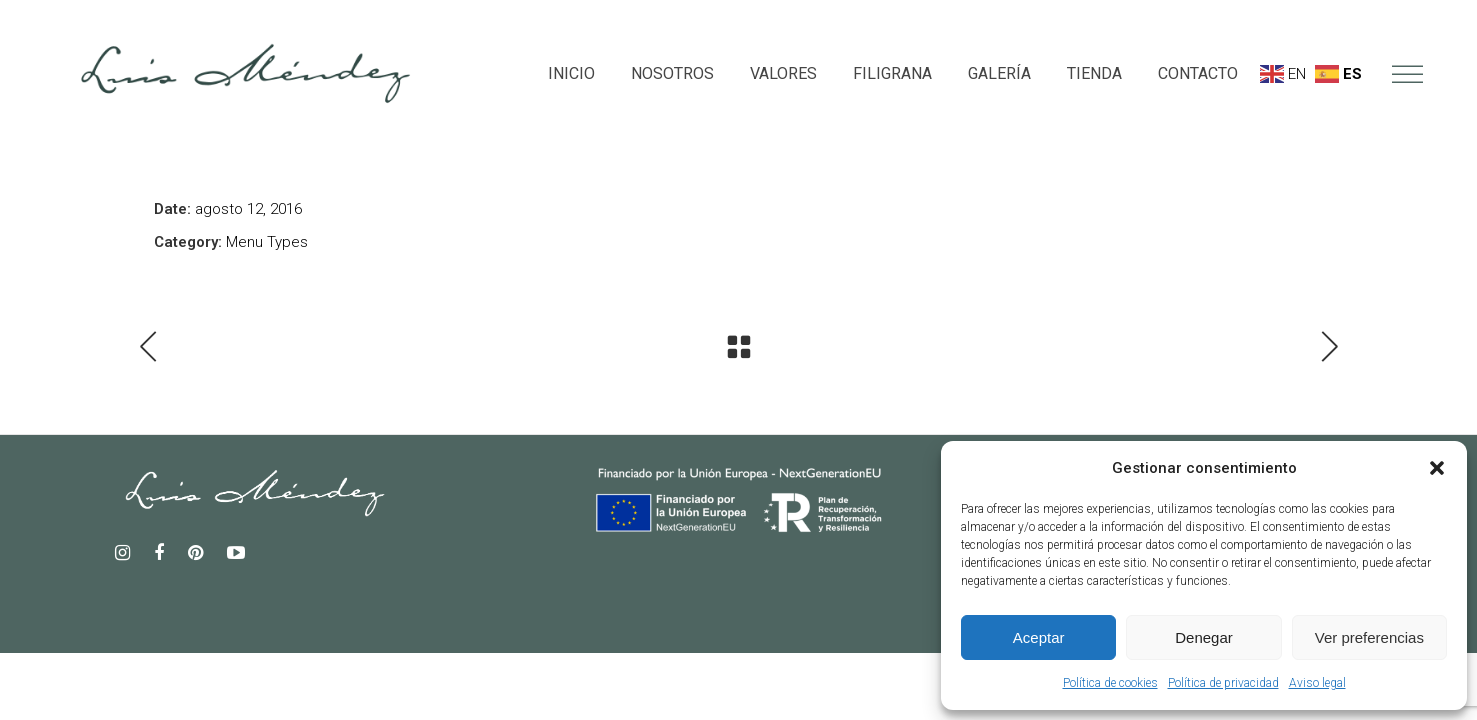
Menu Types (267, 242)
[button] (1437, 468)
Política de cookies (1110, 683)
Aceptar (1039, 637)
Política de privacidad (1223, 683)
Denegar (1204, 637)
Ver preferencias (1369, 637)
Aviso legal (1317, 683)
